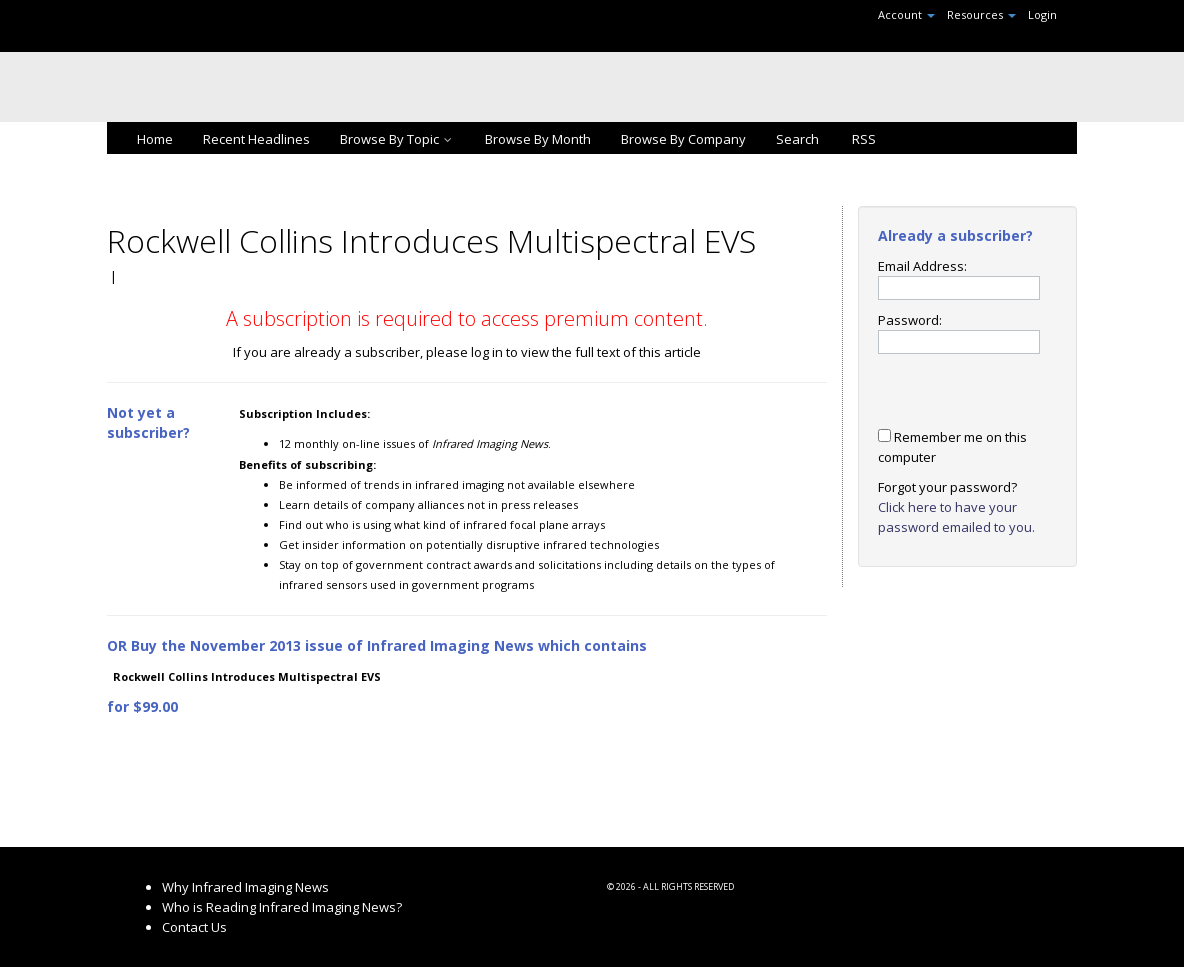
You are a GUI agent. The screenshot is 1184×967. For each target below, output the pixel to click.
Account (906, 14)
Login (1042, 14)
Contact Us (194, 927)
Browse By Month (538, 139)
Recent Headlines (256, 139)
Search (797, 139)
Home (155, 139)
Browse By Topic (397, 139)
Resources (981, 14)
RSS (862, 139)
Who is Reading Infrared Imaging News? (282, 907)
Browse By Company (683, 139)
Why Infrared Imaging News (245, 887)
